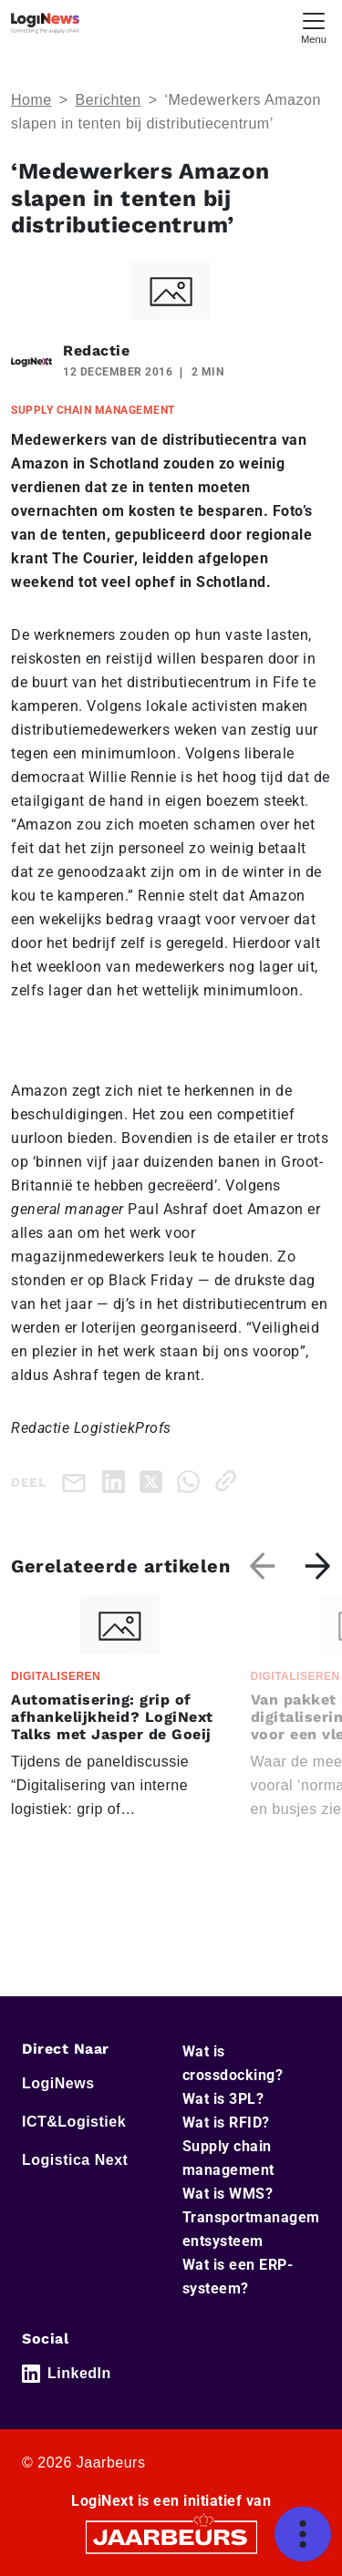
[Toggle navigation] (313, 26)
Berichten (108, 100)
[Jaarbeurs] (171, 2535)
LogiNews (58, 2083)
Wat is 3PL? (223, 2098)
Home (31, 100)
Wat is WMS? (228, 2193)
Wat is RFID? (226, 2122)
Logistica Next (75, 2160)
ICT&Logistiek (74, 2121)
